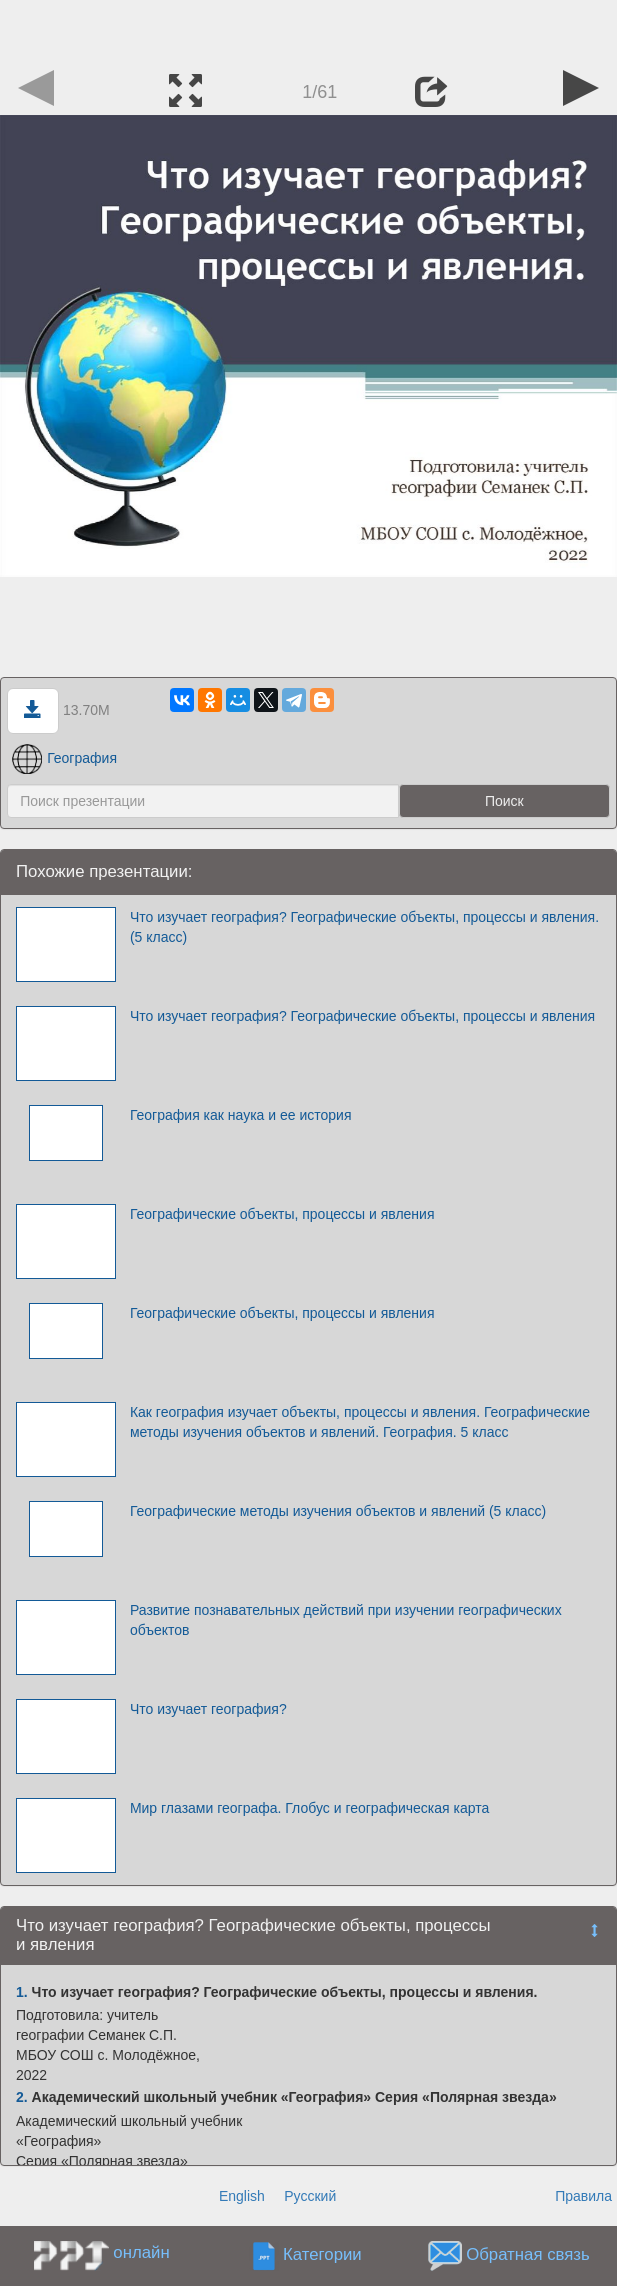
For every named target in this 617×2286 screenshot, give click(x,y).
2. (22, 2097)
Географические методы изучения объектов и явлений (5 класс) (338, 1511)
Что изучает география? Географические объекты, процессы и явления (362, 1016)
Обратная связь (528, 2255)
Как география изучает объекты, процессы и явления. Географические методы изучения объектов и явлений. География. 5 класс (360, 1422)
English (242, 2196)
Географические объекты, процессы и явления (282, 1214)
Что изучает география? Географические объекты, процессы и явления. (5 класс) (364, 927)
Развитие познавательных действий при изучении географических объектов (346, 1620)
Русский (310, 2196)
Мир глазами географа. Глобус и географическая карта (309, 1808)
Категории (322, 2255)
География (64, 758)
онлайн (141, 2252)
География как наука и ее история (241, 1115)
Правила (583, 2196)
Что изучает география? (208, 1709)
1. (22, 1992)
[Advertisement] (309, 30)
